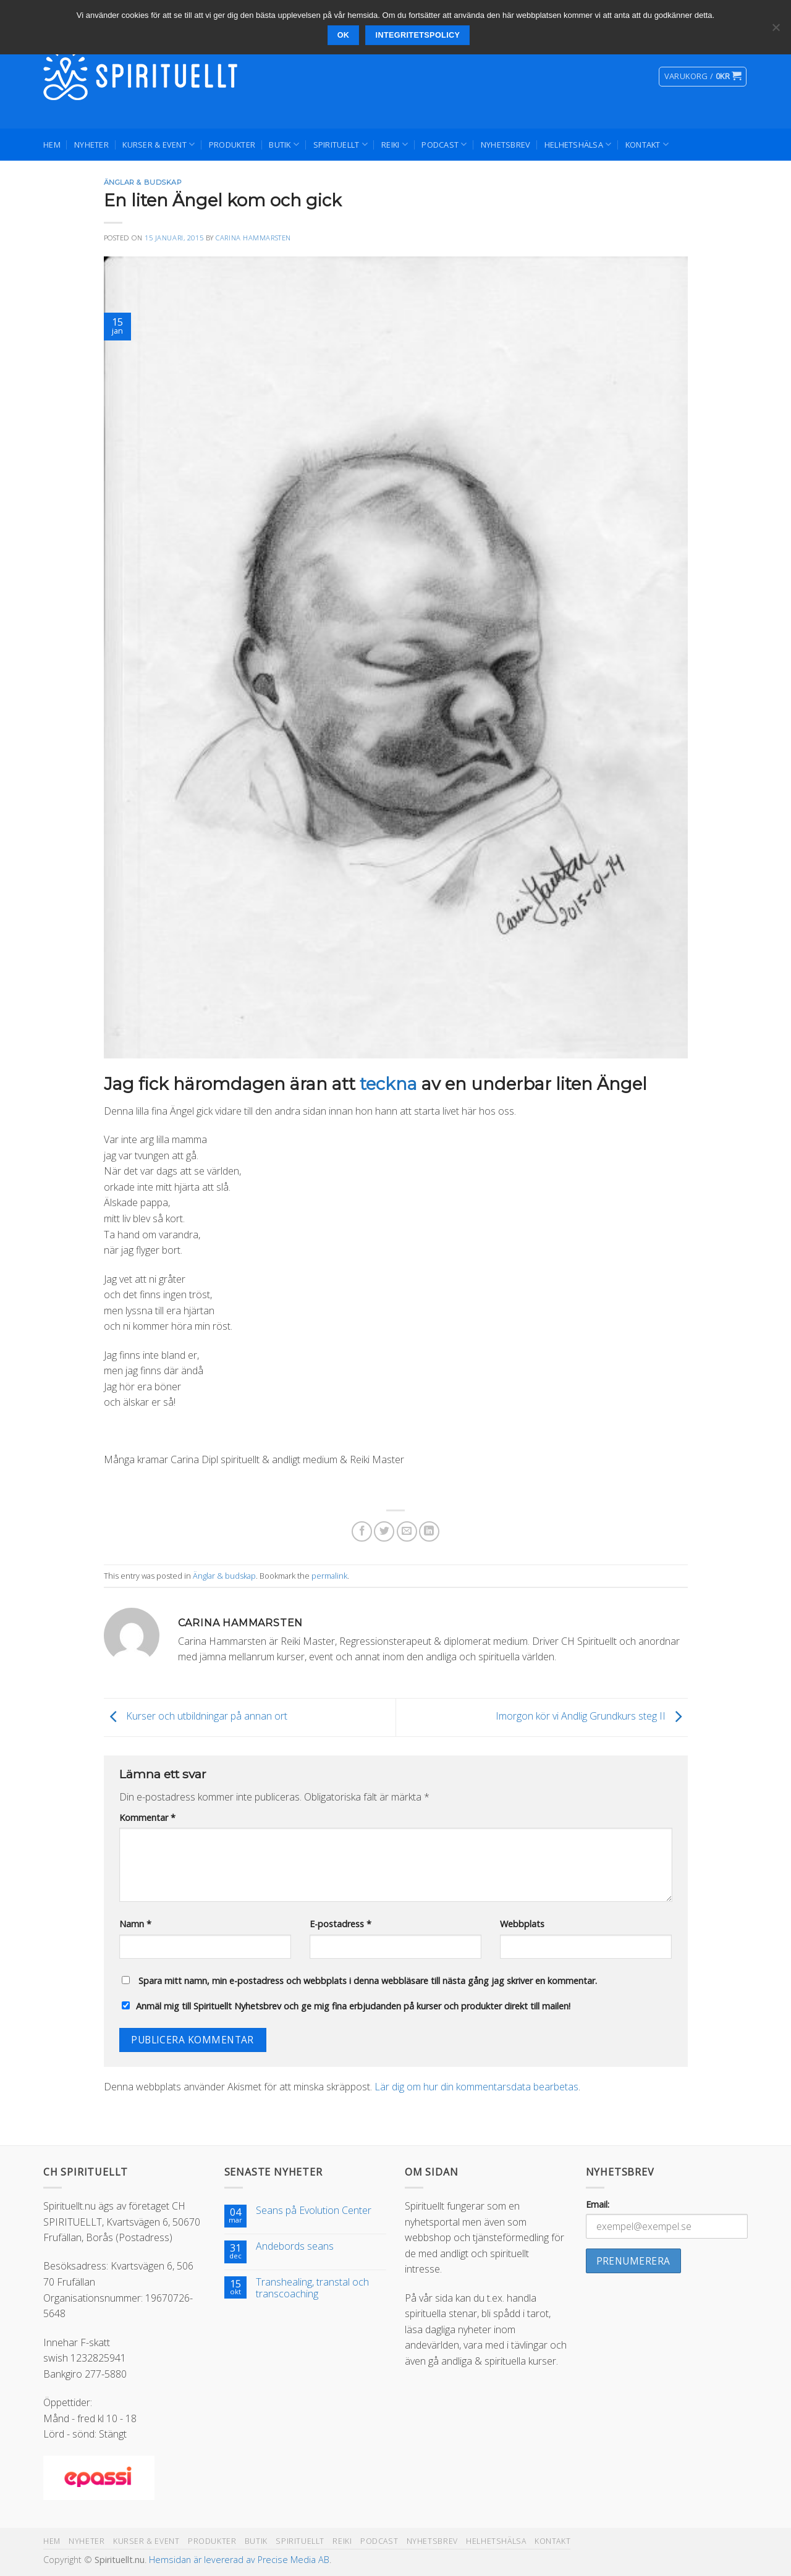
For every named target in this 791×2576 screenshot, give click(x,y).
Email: (597, 2204)
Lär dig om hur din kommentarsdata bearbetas (476, 2086)
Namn (135, 1924)
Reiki (394, 144)
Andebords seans (295, 2246)
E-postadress (340, 1924)
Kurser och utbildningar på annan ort (195, 1716)
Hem (52, 144)
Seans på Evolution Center (313, 2210)
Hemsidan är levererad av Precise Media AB (239, 2559)
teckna (388, 1084)
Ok (343, 35)
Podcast (444, 144)
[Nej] (775, 31)
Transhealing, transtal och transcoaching (312, 2288)
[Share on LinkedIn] (429, 1531)
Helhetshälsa (578, 144)
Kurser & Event (158, 144)
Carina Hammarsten (253, 237)
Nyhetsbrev (506, 144)
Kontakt (647, 144)
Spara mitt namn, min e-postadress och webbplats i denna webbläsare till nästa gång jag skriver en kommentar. (367, 1981)
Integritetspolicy (418, 35)
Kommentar (147, 1817)
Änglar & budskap (143, 182)
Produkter (232, 144)
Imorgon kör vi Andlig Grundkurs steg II (592, 1716)
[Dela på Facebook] (362, 1531)
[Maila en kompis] (407, 1531)
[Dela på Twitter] (384, 1531)
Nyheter (91, 144)
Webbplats (522, 1924)
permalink (329, 1575)
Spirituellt (340, 144)
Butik (284, 144)
